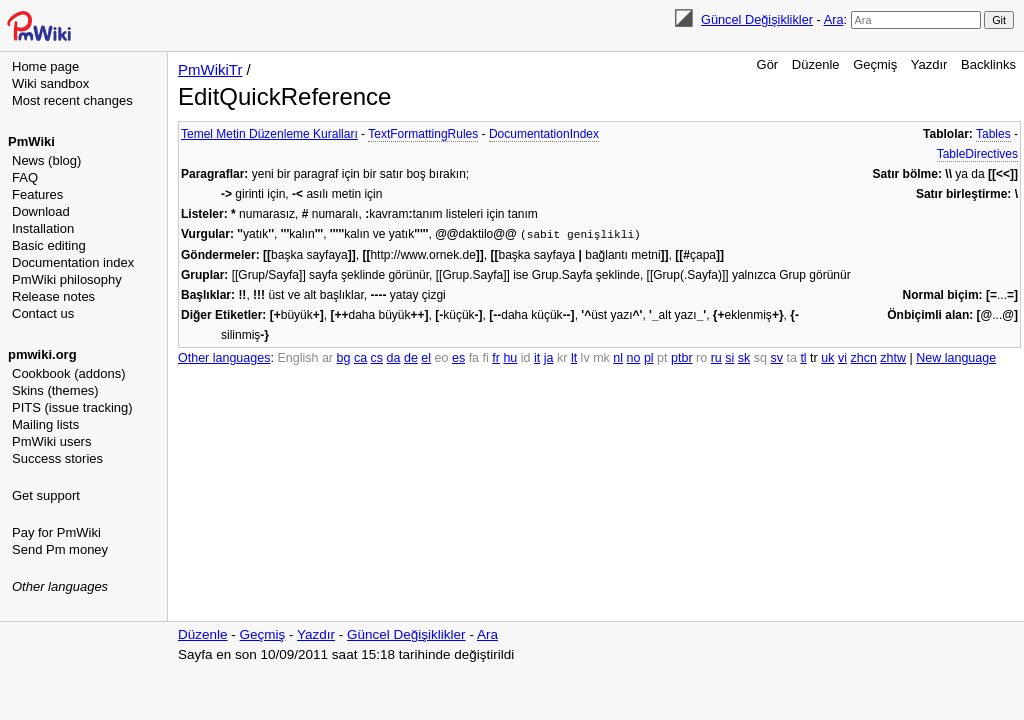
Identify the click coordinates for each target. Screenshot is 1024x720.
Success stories (57, 458)
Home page (45, 66)
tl (803, 357)
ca (360, 357)
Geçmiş (875, 64)
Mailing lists (45, 424)
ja (549, 357)
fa (474, 357)
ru (716, 357)
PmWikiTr (210, 69)
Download (41, 211)
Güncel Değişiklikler (757, 19)
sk (744, 357)
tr (814, 357)
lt (574, 357)
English (297, 357)
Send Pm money (60, 549)
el (426, 357)
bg (343, 357)
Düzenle (816, 64)
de (411, 357)
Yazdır (929, 64)
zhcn (863, 357)
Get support (46, 495)
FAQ (25, 177)
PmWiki (31, 141)
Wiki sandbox (50, 83)
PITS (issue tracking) (72, 407)
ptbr (682, 357)
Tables (993, 134)
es (458, 357)
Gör (768, 64)
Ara (834, 19)
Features (37, 194)
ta (791, 357)
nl (618, 357)
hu (510, 357)
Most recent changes (72, 100)
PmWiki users (51, 441)
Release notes (53, 296)
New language (956, 357)
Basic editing (49, 245)
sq (760, 357)
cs (377, 357)
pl (649, 357)
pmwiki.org (42, 354)
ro (701, 357)
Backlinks (988, 64)
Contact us (43, 313)
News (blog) (46, 160)
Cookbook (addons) (68, 373)
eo (442, 357)
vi (842, 357)
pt (662, 357)
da (394, 357)
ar (327, 357)
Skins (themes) (55, 390)
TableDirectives (977, 154)
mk (601, 357)
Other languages (60, 586)
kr (562, 357)
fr (496, 357)
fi (486, 357)
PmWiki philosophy (67, 279)
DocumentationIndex (544, 134)
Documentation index (73, 262)
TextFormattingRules (423, 134)
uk (827, 357)
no (634, 357)
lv (585, 357)
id (526, 357)
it (537, 357)
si (729, 357)
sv (776, 357)
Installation (43, 228)
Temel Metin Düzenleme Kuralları (269, 134)
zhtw (893, 357)
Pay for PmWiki (56, 532)
